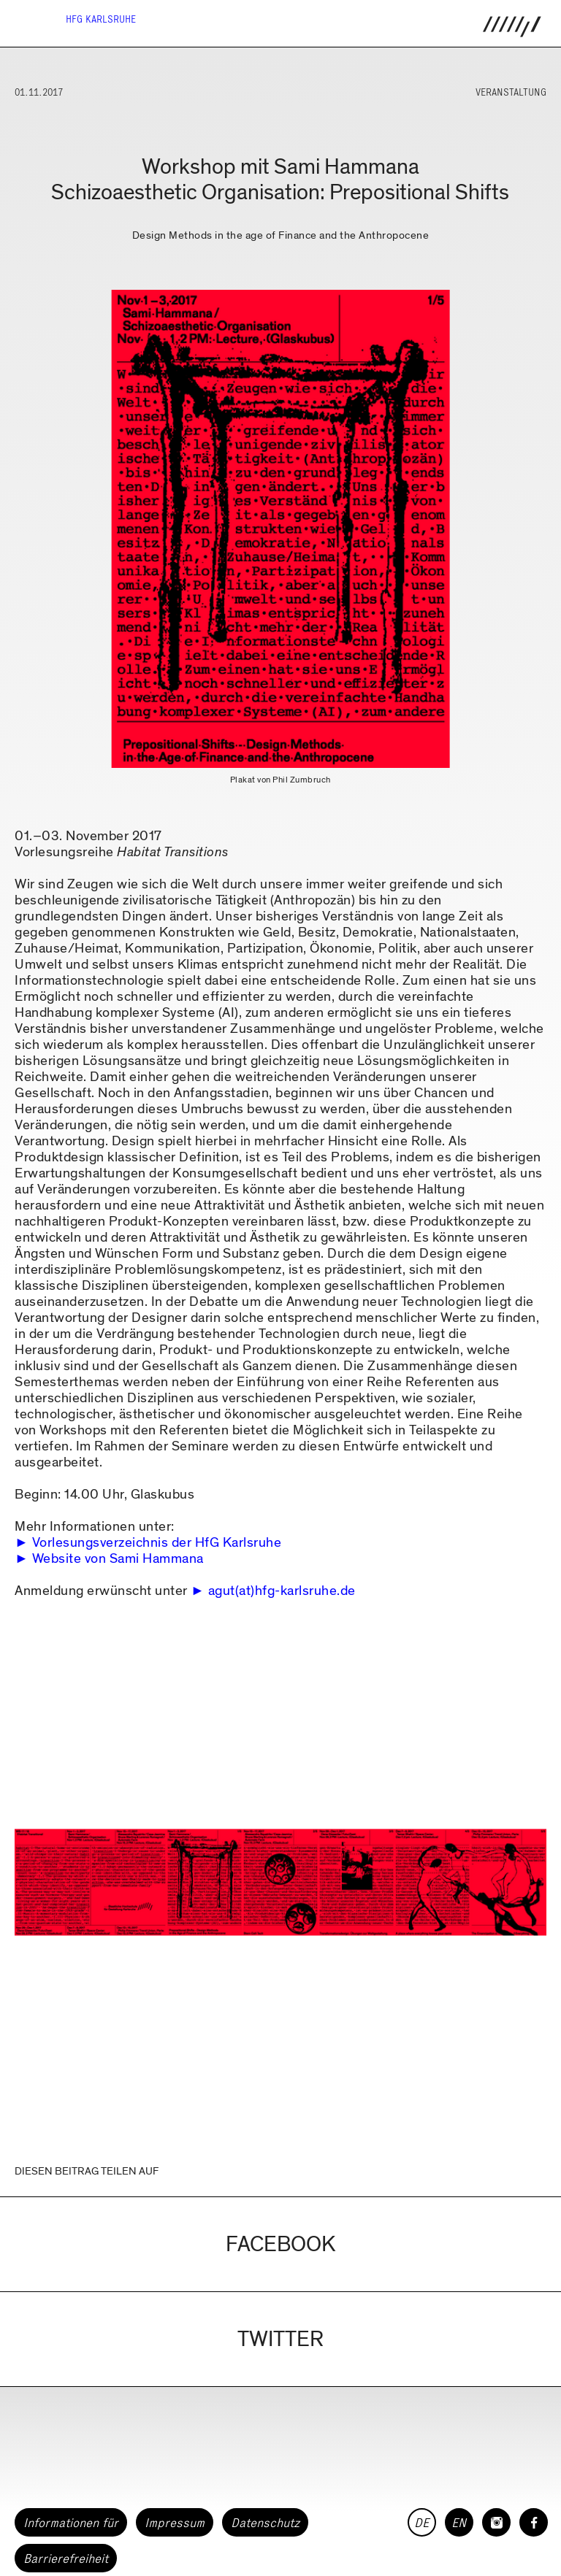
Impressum (175, 2523)
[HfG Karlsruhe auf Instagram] (496, 2522)
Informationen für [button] (70, 2523)
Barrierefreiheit (65, 2558)
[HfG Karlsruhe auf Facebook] (533, 2522)
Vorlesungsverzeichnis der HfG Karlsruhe (157, 1543)
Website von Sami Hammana (118, 1559)
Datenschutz (265, 2523)
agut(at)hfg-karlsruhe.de (282, 1591)
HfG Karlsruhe (101, 19)
